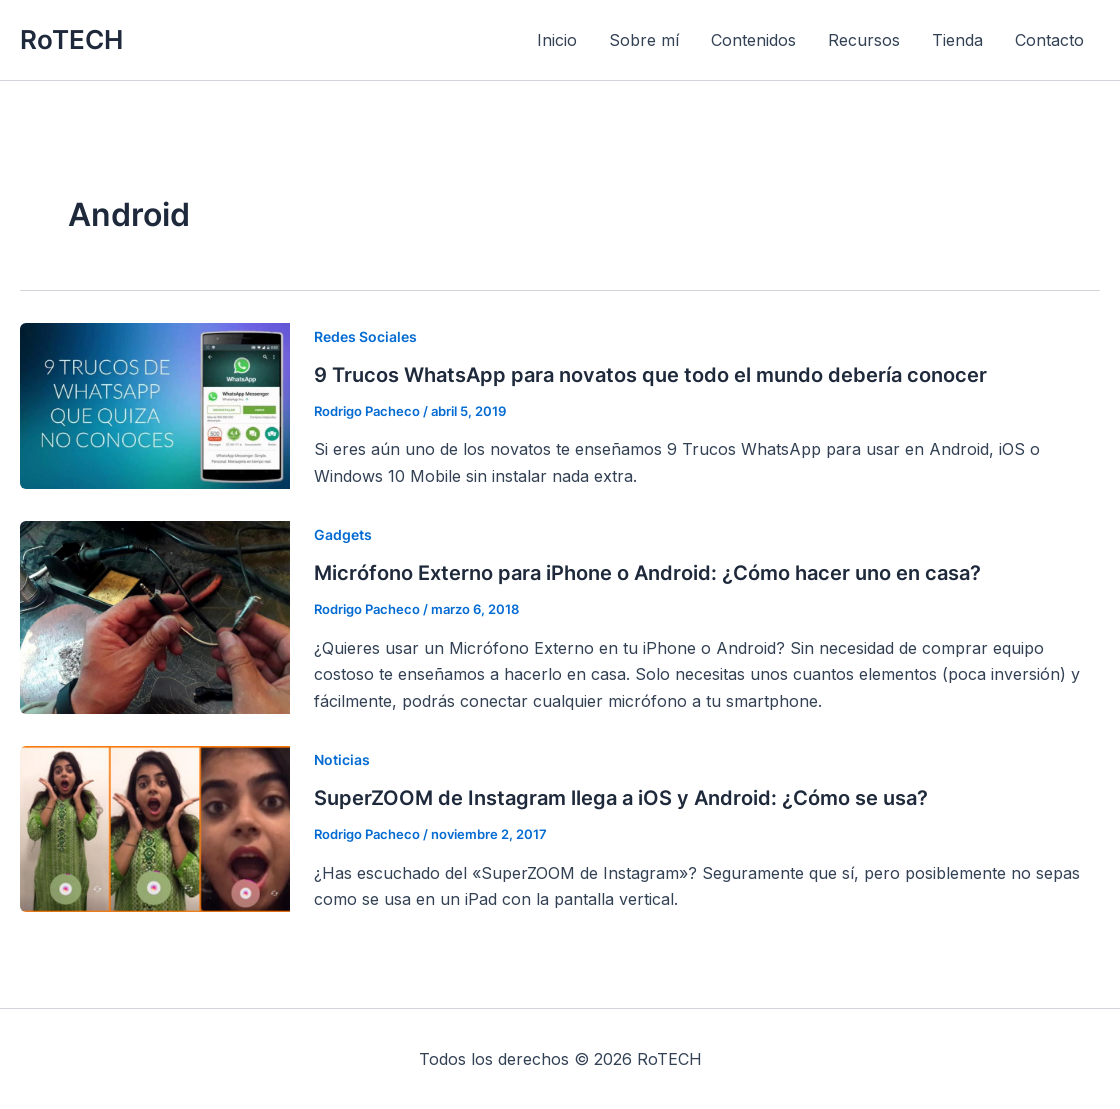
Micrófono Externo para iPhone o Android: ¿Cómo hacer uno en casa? (647, 573)
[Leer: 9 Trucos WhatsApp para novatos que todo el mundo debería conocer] (155, 404)
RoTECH (71, 39)
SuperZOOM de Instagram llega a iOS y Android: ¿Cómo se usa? (621, 798)
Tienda (957, 40)
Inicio (557, 40)
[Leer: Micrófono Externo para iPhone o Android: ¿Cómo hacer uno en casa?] (155, 616)
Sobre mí (644, 40)
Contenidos (753, 40)
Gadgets (343, 534)
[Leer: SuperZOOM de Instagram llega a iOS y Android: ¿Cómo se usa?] (155, 828)
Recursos (864, 40)
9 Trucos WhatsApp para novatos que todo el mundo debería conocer (650, 375)
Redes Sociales (365, 336)
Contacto (1049, 40)
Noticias (342, 759)
